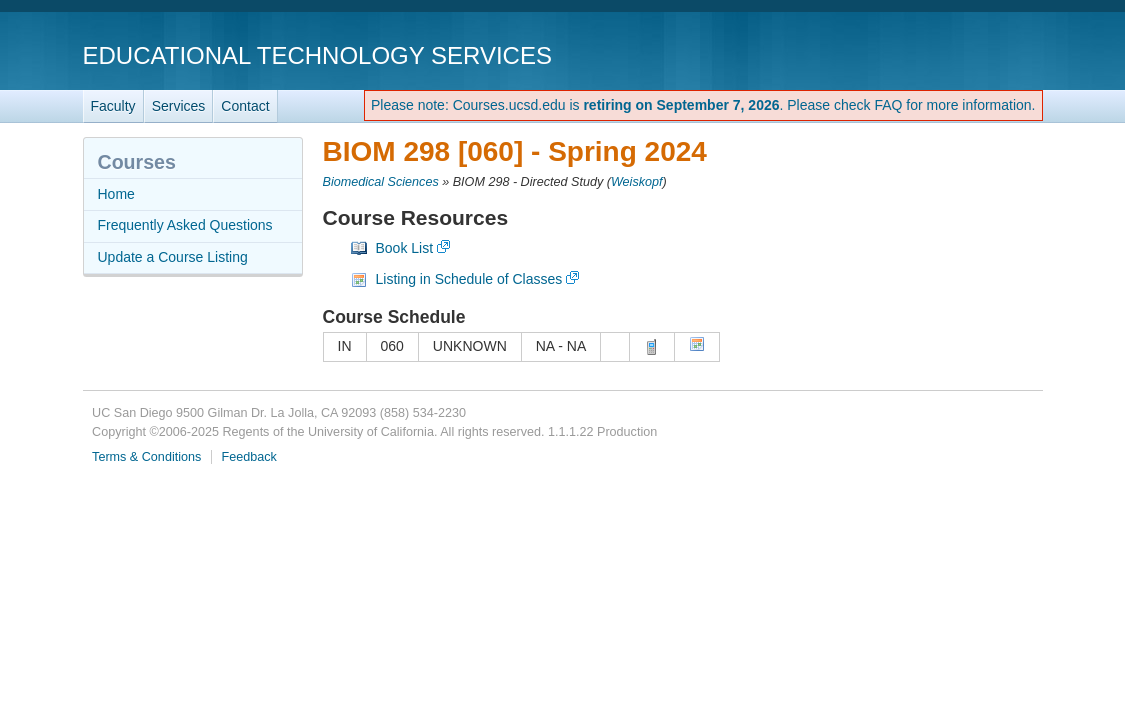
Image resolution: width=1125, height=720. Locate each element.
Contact (245, 106)
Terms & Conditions (146, 457)
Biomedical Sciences (381, 182)
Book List (405, 248)
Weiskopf (637, 182)
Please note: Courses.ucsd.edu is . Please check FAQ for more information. (703, 105)
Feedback (249, 457)
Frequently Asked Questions (185, 225)
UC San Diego (928, 54)
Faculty (113, 106)
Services (179, 106)
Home (116, 194)
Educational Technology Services (317, 55)
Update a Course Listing (173, 257)
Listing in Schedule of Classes (469, 279)
